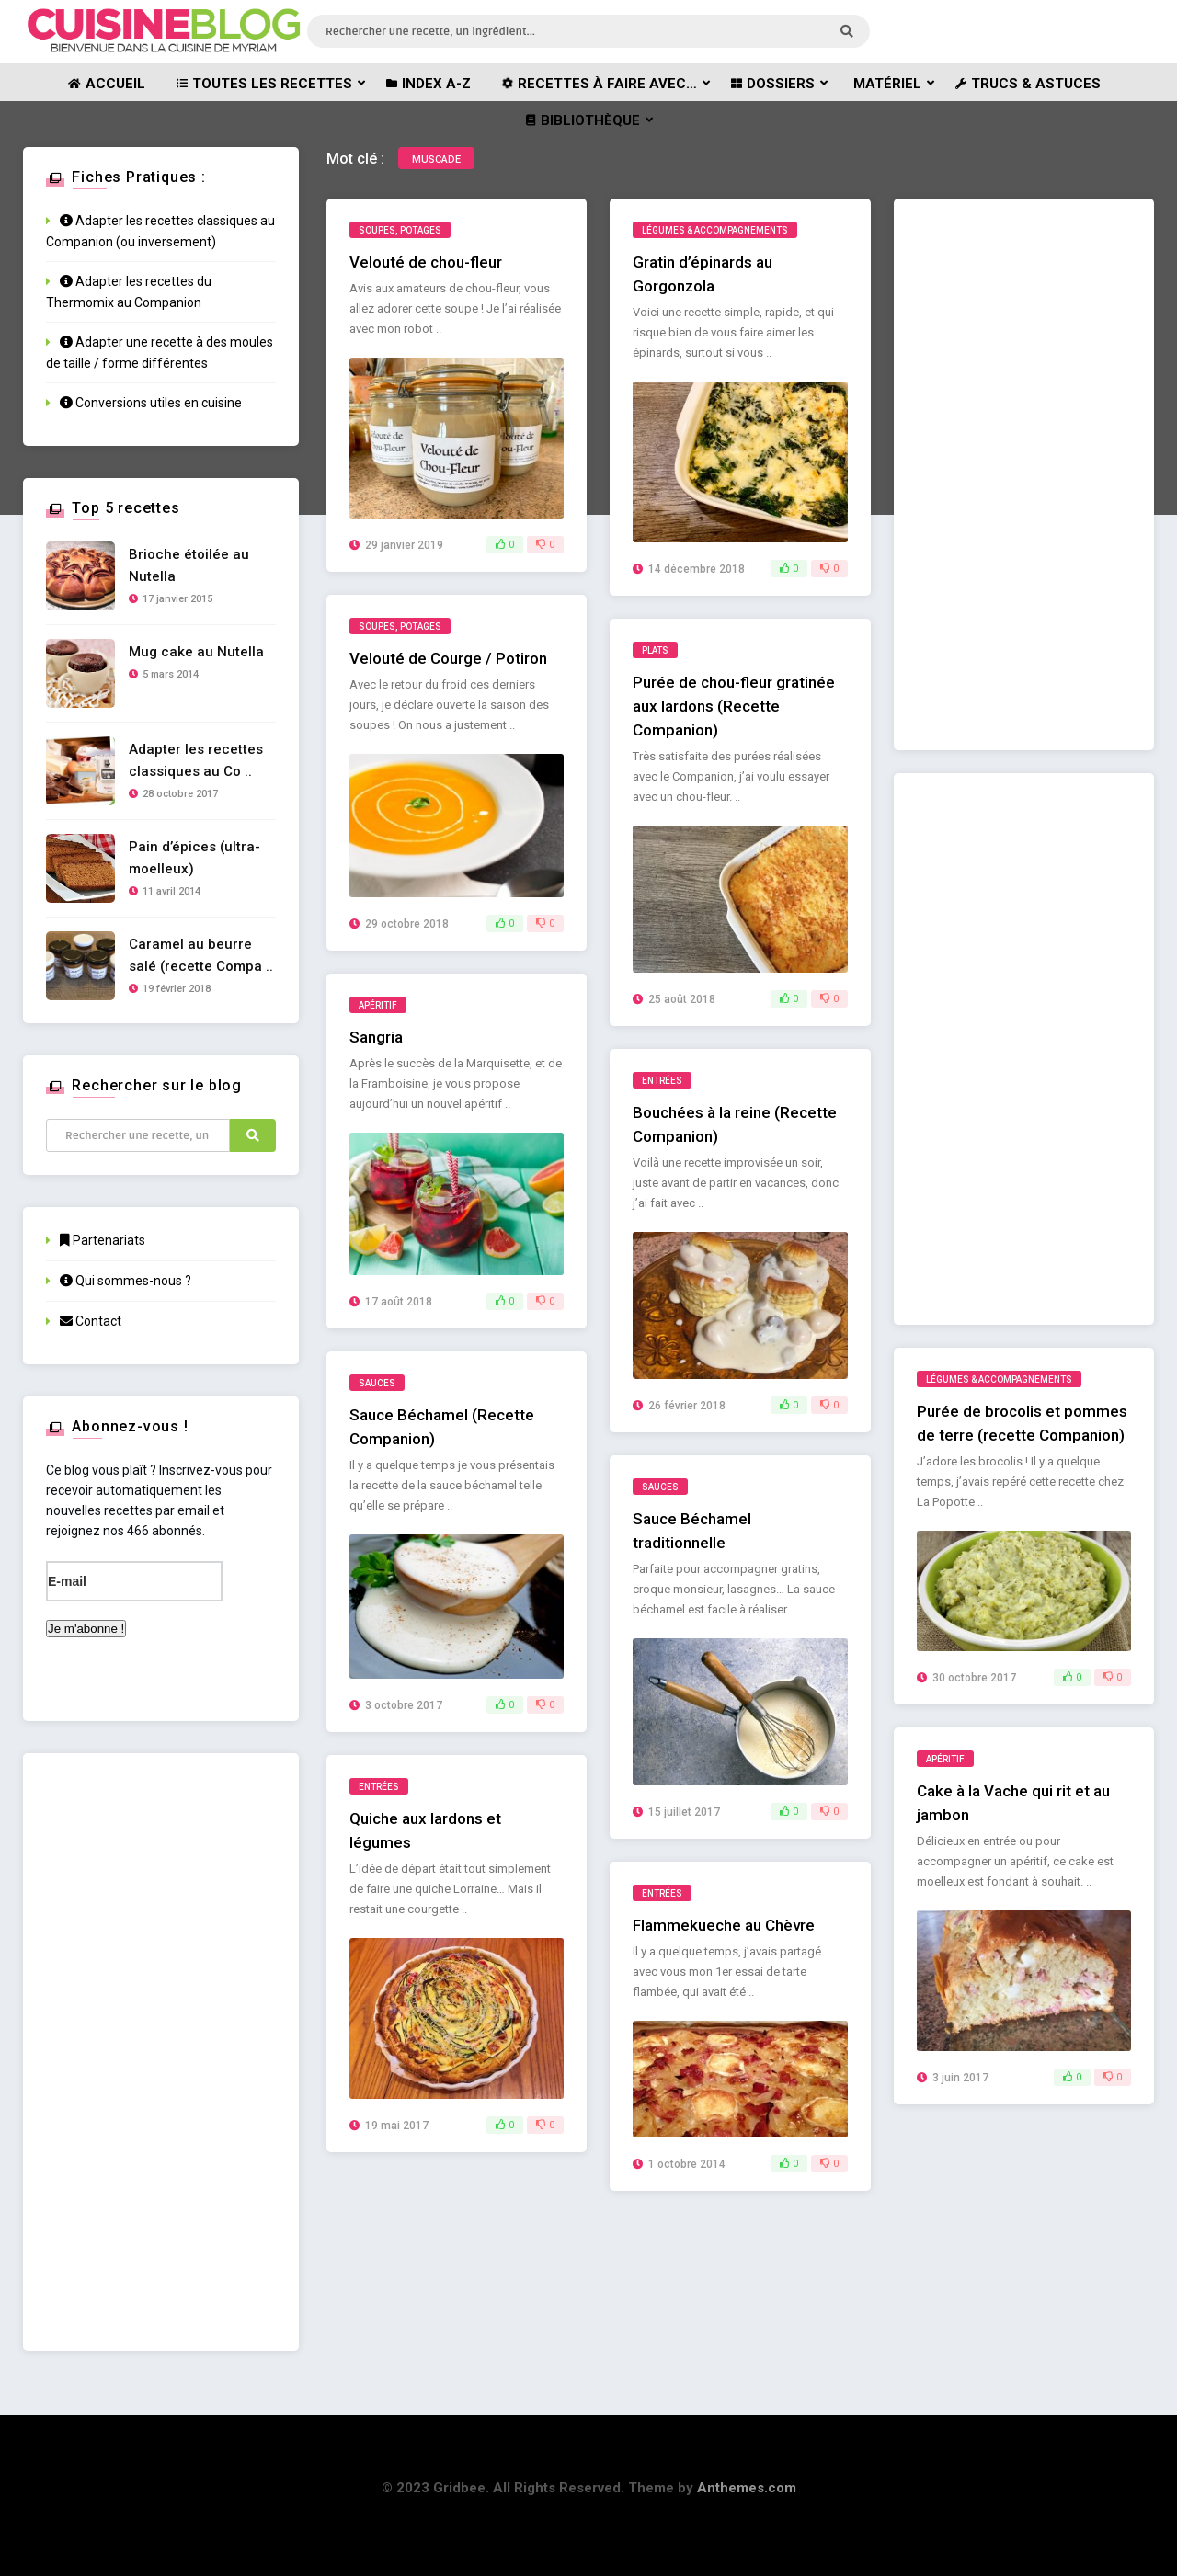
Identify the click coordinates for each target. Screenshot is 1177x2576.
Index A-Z (428, 83)
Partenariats (102, 1240)
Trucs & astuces (1028, 83)
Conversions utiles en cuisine (151, 402)
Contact (90, 1321)
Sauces (377, 1383)
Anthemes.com (746, 2487)
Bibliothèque (583, 120)
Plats (655, 650)
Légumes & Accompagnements (715, 230)
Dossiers (773, 83)
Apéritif (378, 1005)
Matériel (887, 83)
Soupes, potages (400, 230)
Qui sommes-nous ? (125, 1280)
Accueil (106, 83)
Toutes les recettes (264, 83)
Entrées (662, 1081)
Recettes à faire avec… (597, 83)
